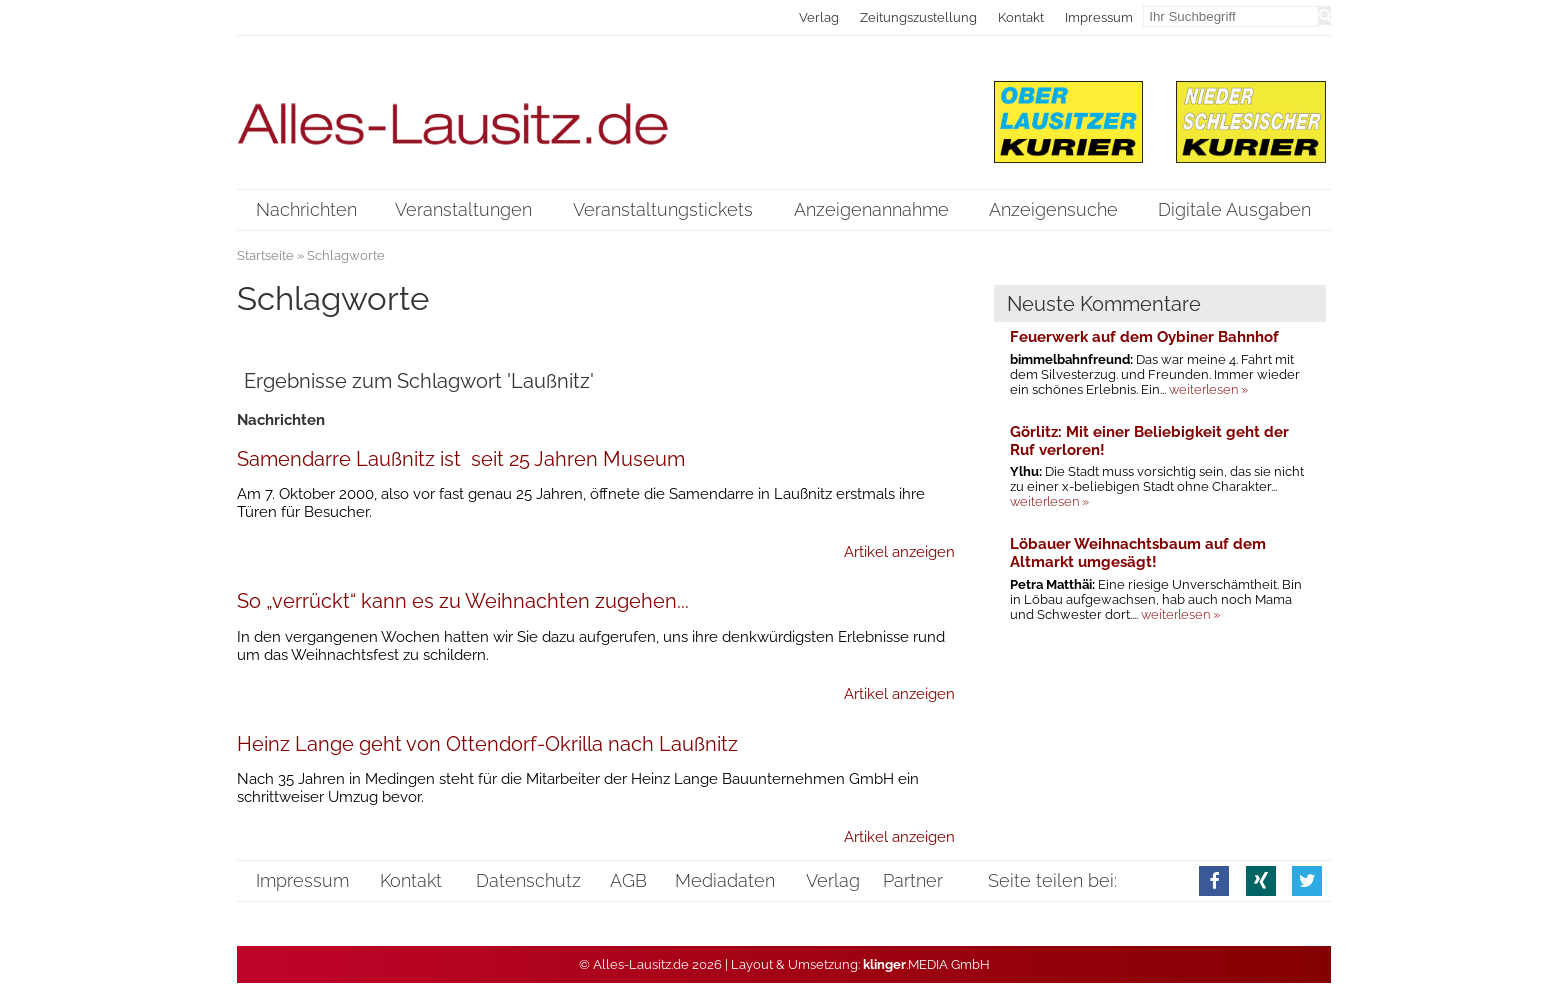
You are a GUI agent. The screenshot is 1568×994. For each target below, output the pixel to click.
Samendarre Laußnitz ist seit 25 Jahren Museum (461, 459)
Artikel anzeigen (899, 552)
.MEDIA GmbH (926, 964)
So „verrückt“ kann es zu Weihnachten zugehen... (463, 601)
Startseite (265, 255)
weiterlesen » (1208, 389)
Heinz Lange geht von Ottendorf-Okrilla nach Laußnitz (487, 744)
